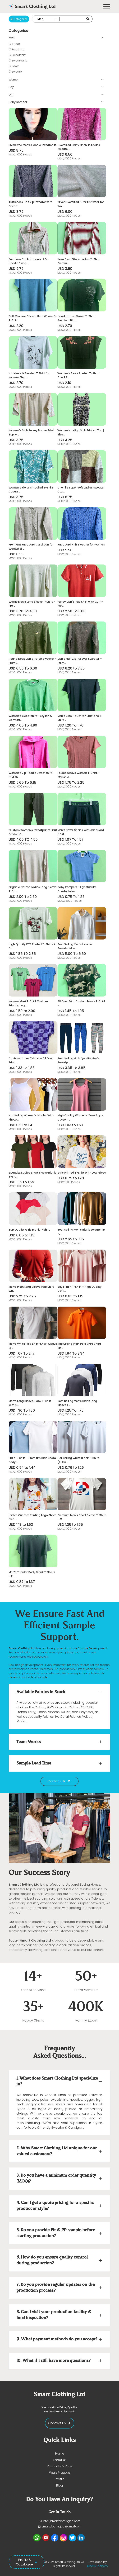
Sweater (16, 72)
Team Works (28, 1742)
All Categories (19, 19)
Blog (59, 2485)
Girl (11, 94)
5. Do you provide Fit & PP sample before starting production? (55, 2233)
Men (12, 37)
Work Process (59, 2472)
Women (14, 79)
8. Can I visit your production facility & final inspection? (53, 2315)
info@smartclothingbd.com (59, 2521)
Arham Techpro (97, 2566)
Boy (11, 87)
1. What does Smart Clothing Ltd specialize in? (57, 2081)
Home (59, 2453)
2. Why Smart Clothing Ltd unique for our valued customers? (56, 2151)
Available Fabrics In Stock (40, 1692)
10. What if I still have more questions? (53, 2361)
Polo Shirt (16, 49)
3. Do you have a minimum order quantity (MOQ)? (56, 2179)
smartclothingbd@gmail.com (59, 2526)
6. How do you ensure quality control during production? (52, 2260)
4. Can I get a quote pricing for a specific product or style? (55, 2206)
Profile (59, 2479)
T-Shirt (14, 44)
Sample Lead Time (33, 1763)
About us (59, 2460)
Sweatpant (18, 61)
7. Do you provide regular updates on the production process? (55, 2288)
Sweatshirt (17, 55)
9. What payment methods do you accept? (56, 2339)
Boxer (14, 66)
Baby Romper (18, 102)
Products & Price (59, 2466)
